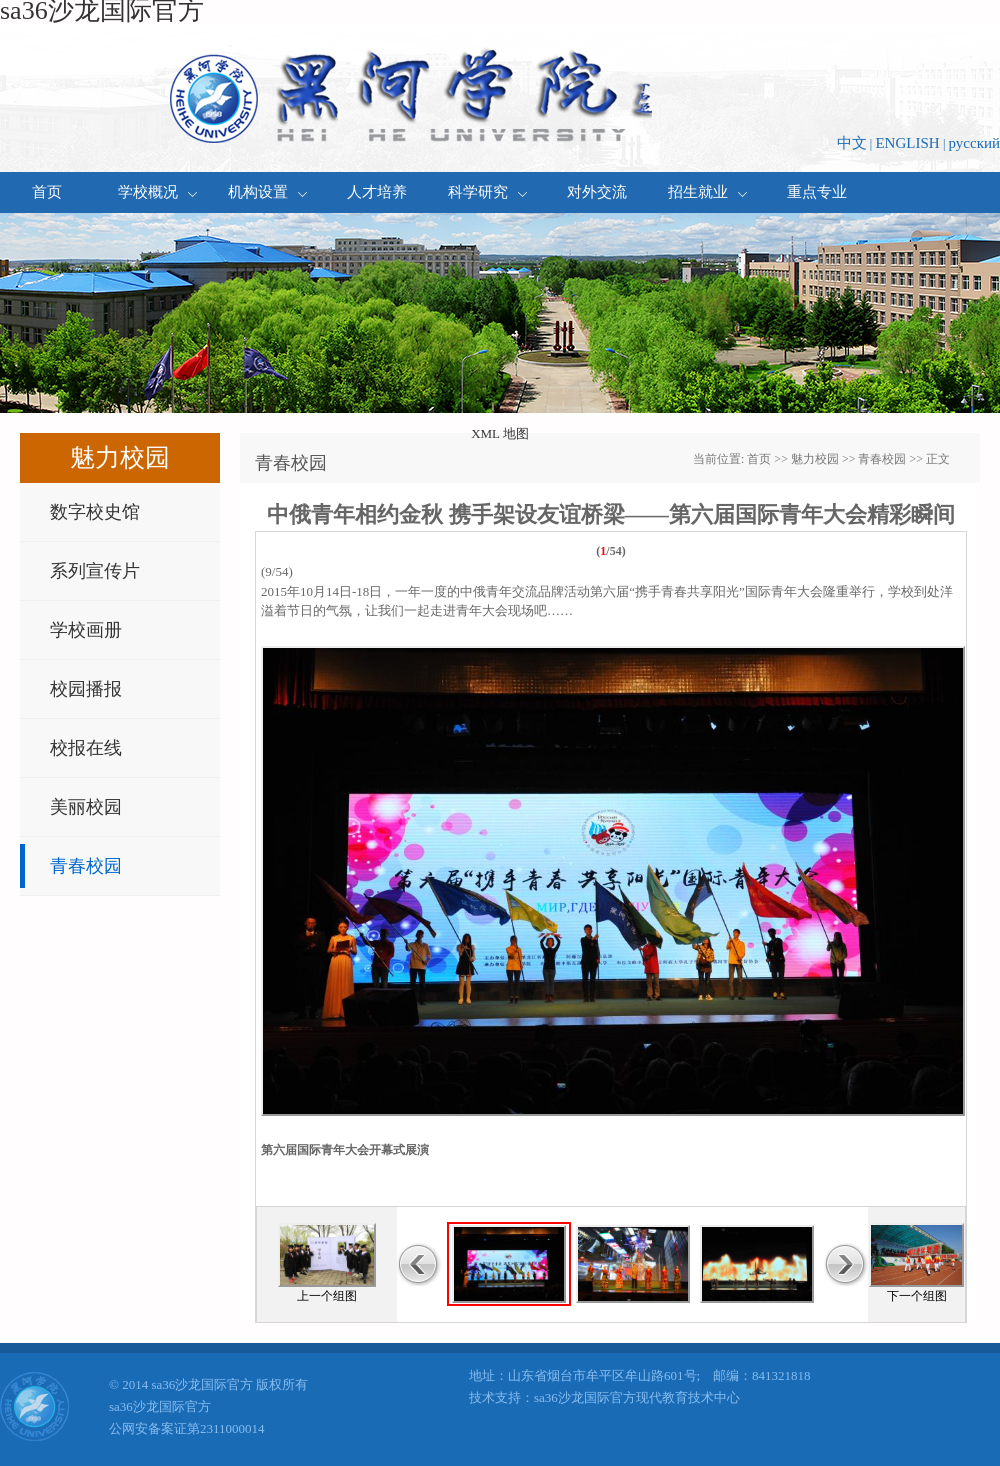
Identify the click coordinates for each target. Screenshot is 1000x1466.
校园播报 (86, 689)
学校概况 (157, 192)
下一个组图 (917, 1296)
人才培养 (377, 192)
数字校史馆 (95, 512)
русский (974, 143)
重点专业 (817, 192)
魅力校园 (815, 459)
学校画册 (86, 630)
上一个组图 (327, 1296)
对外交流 (597, 192)
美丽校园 (86, 807)
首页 (47, 192)
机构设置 (267, 192)
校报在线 (86, 748)
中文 (852, 143)
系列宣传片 (95, 571)
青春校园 (86, 866)
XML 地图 (500, 433)
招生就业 (707, 192)
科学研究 (487, 192)
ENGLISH (907, 143)
